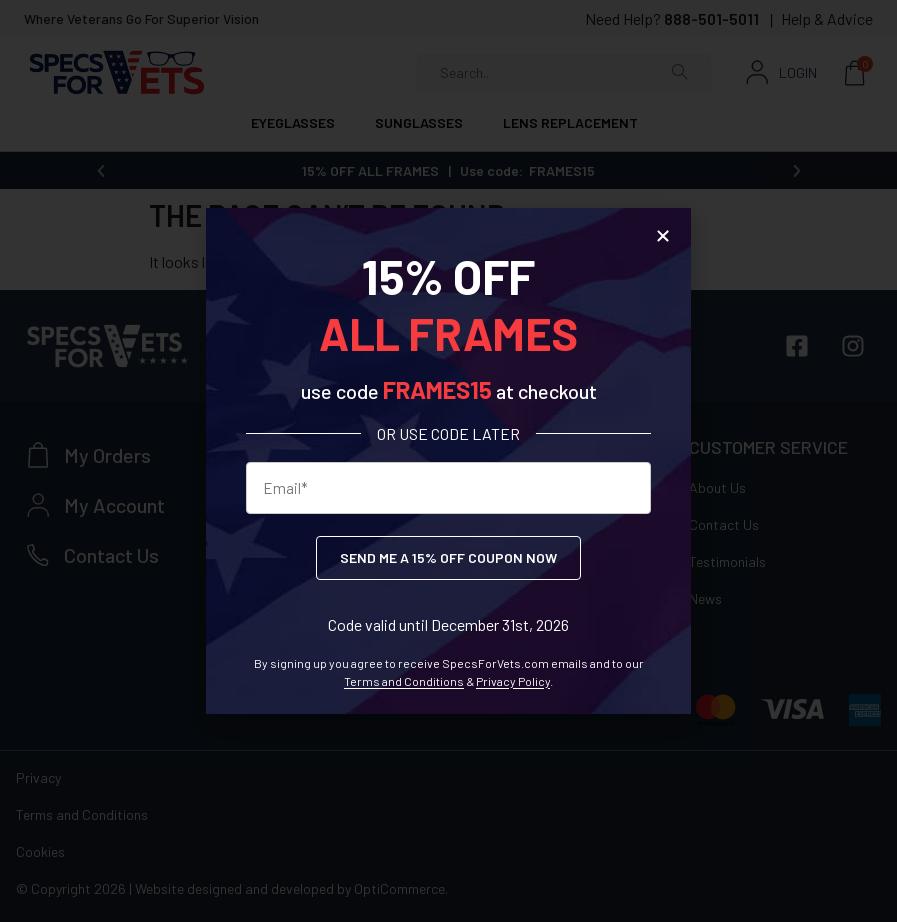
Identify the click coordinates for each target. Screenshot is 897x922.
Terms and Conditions (404, 681)
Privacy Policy (513, 681)
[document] (448, 461)
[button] (663, 236)
